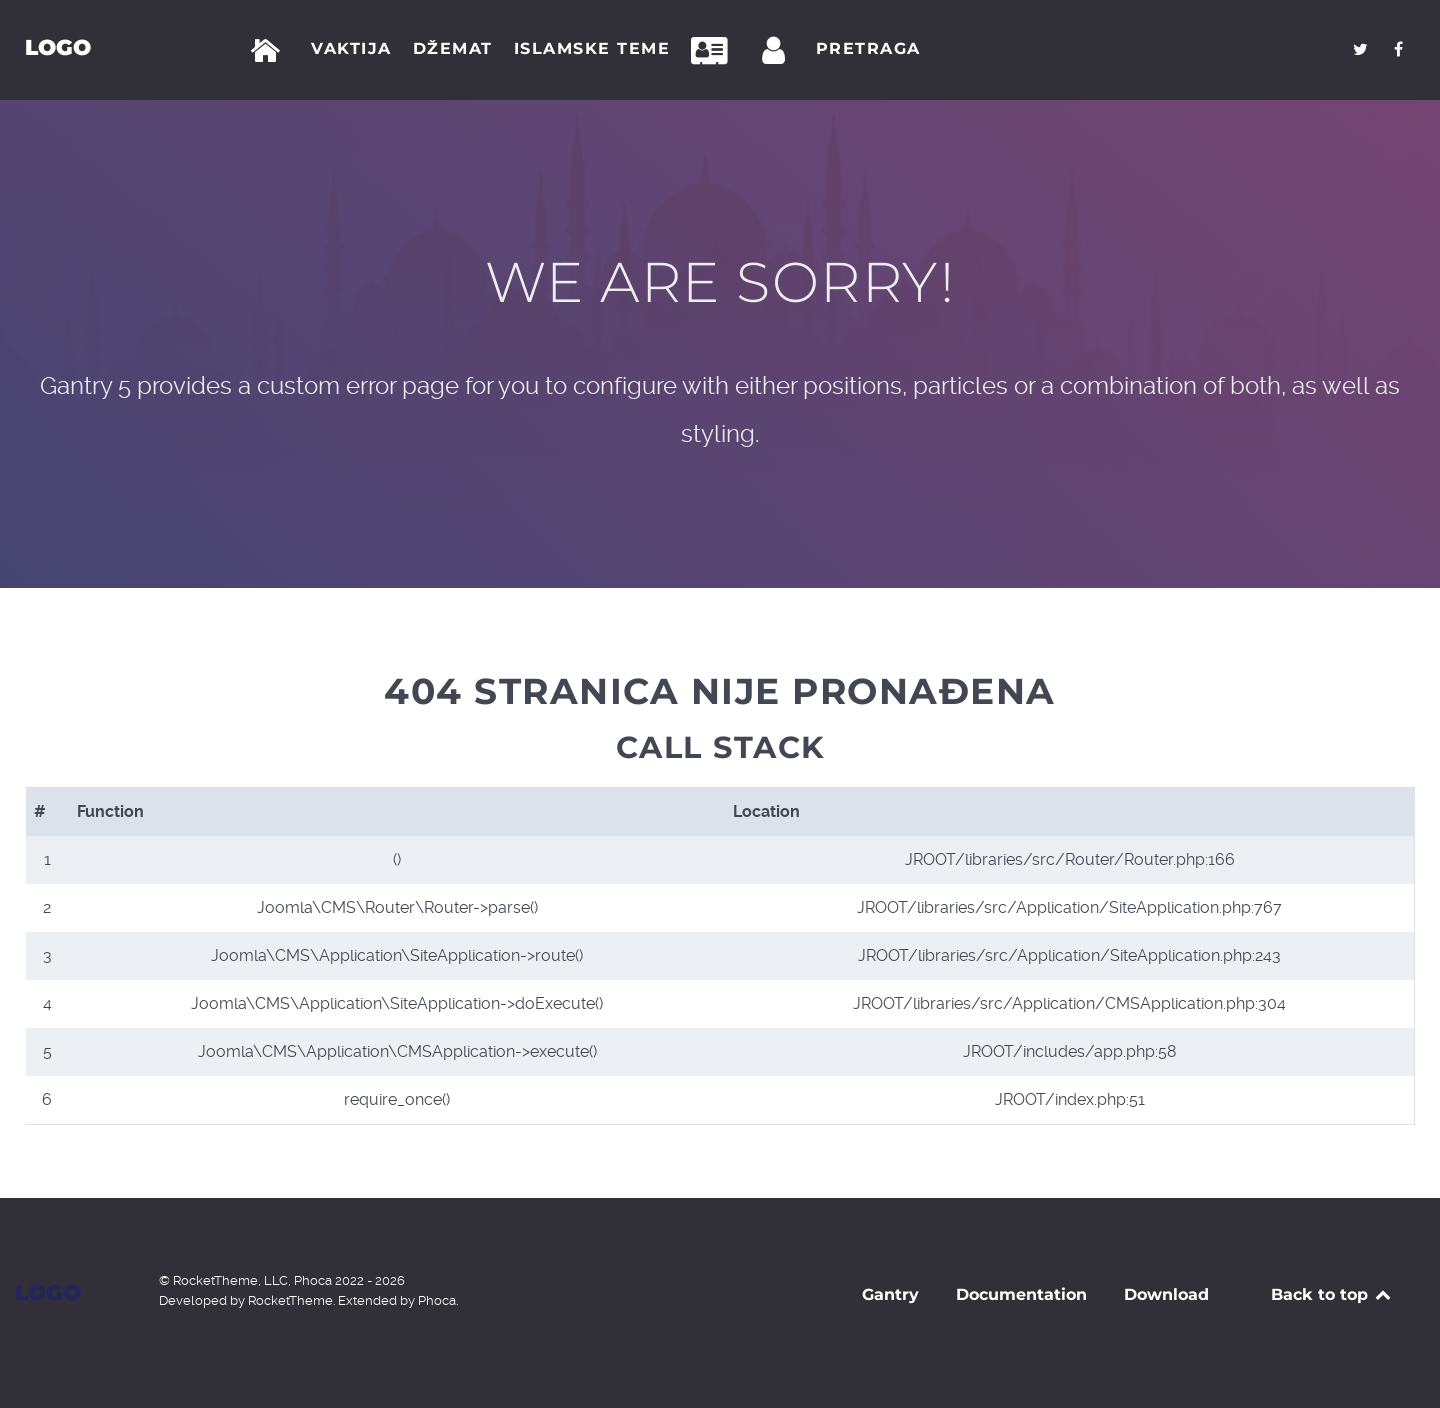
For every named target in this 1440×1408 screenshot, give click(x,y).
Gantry (890, 1294)
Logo (58, 47)
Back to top (1332, 1294)
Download (1166, 1294)
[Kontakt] (715, 51)
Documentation (1021, 1294)
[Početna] (269, 51)
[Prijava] (777, 51)
